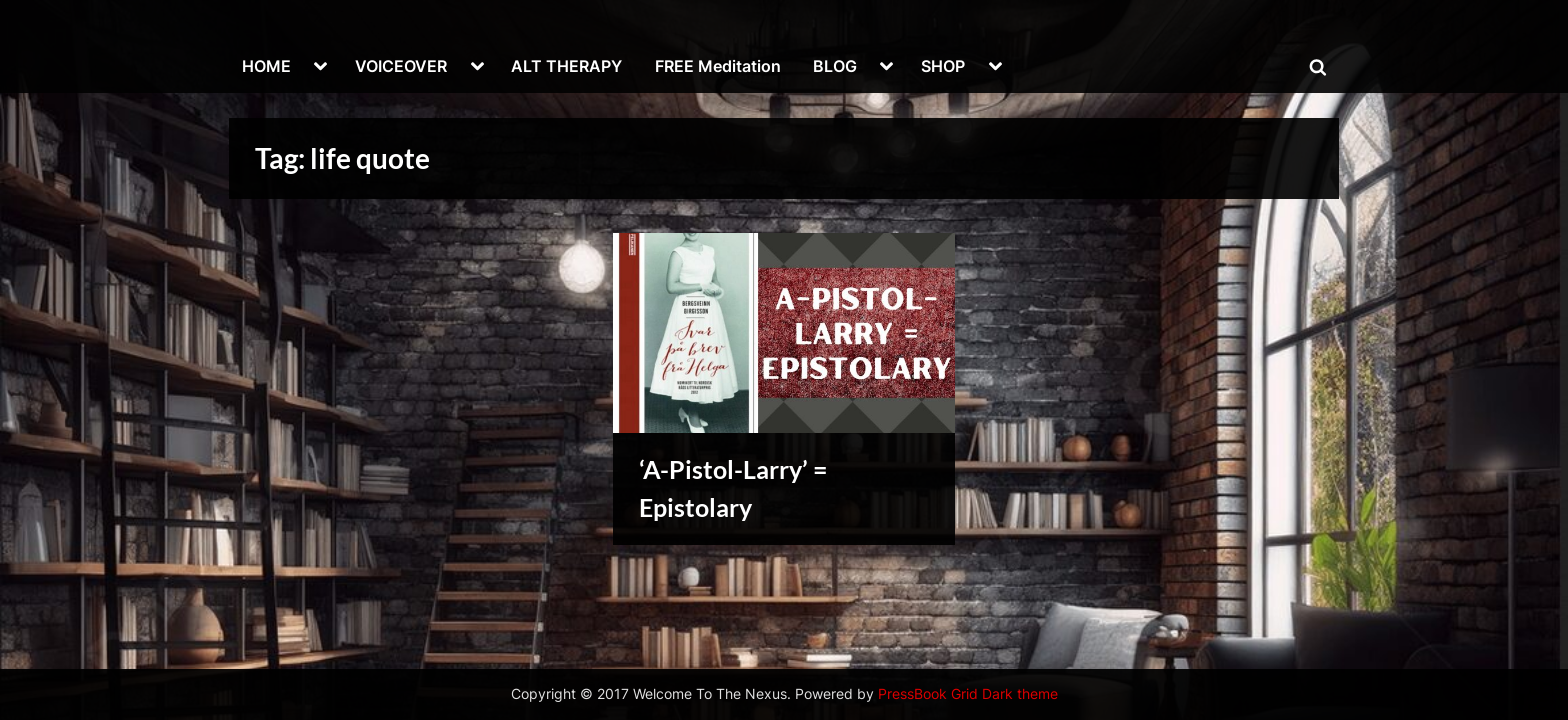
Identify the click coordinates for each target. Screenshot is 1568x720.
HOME (266, 66)
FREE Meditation (718, 66)
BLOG (835, 66)
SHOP (943, 66)
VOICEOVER (401, 66)
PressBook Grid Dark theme (968, 694)
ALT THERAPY (566, 66)
